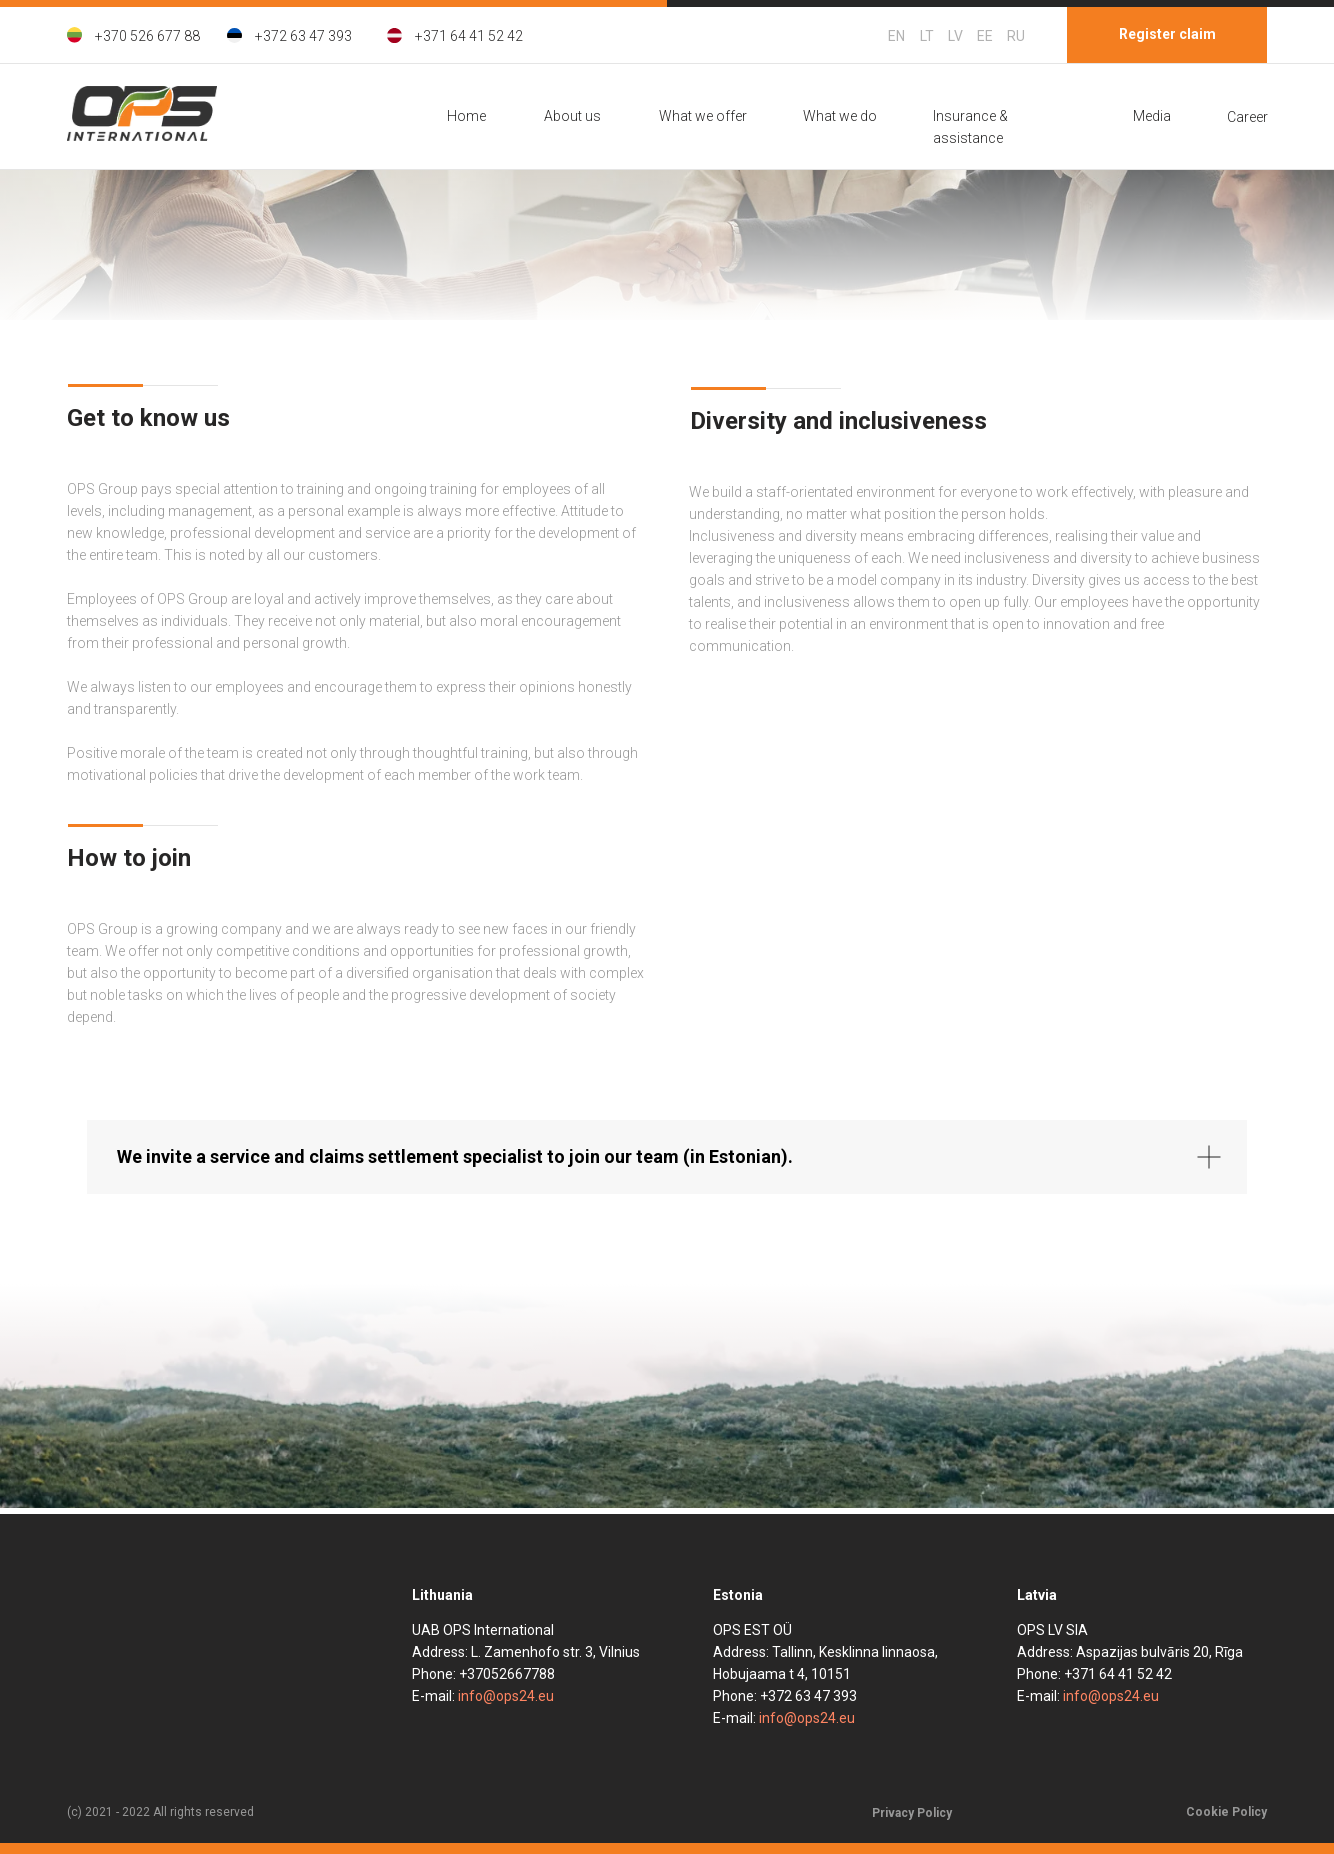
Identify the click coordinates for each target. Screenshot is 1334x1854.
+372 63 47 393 (303, 36)
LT (927, 36)
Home (466, 116)
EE (985, 36)
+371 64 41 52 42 (469, 36)
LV (955, 36)
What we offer (703, 116)
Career (1247, 117)
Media (1152, 116)
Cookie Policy (1226, 1812)
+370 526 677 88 (147, 36)
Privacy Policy (912, 1813)
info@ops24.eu (506, 1696)
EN (896, 36)
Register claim (1167, 34)
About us (572, 116)
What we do (840, 116)
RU (1016, 36)
